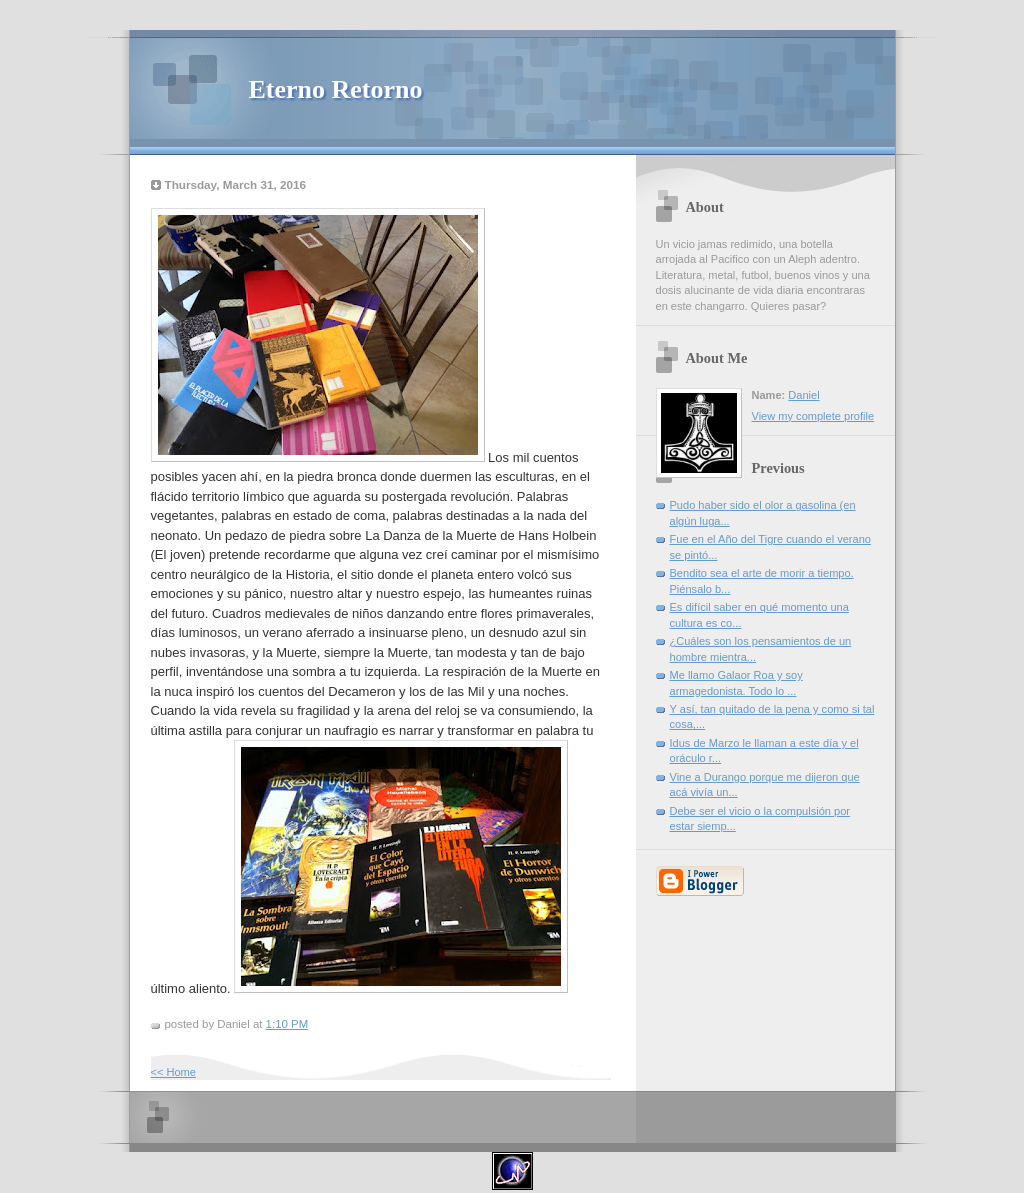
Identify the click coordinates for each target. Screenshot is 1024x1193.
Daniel (803, 395)
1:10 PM (287, 1024)
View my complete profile (813, 416)
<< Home (173, 1072)
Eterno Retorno (336, 89)
